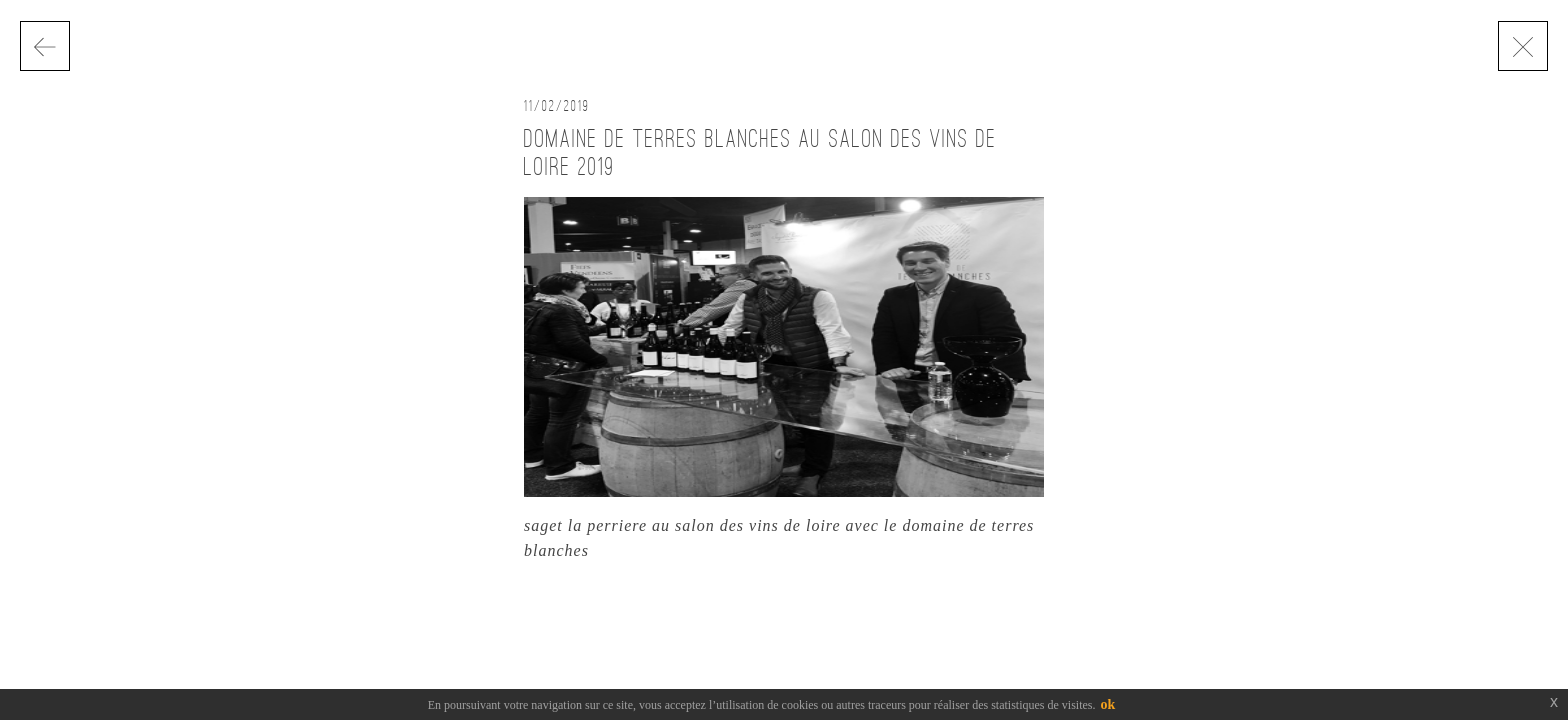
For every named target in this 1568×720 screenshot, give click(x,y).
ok (1108, 704)
